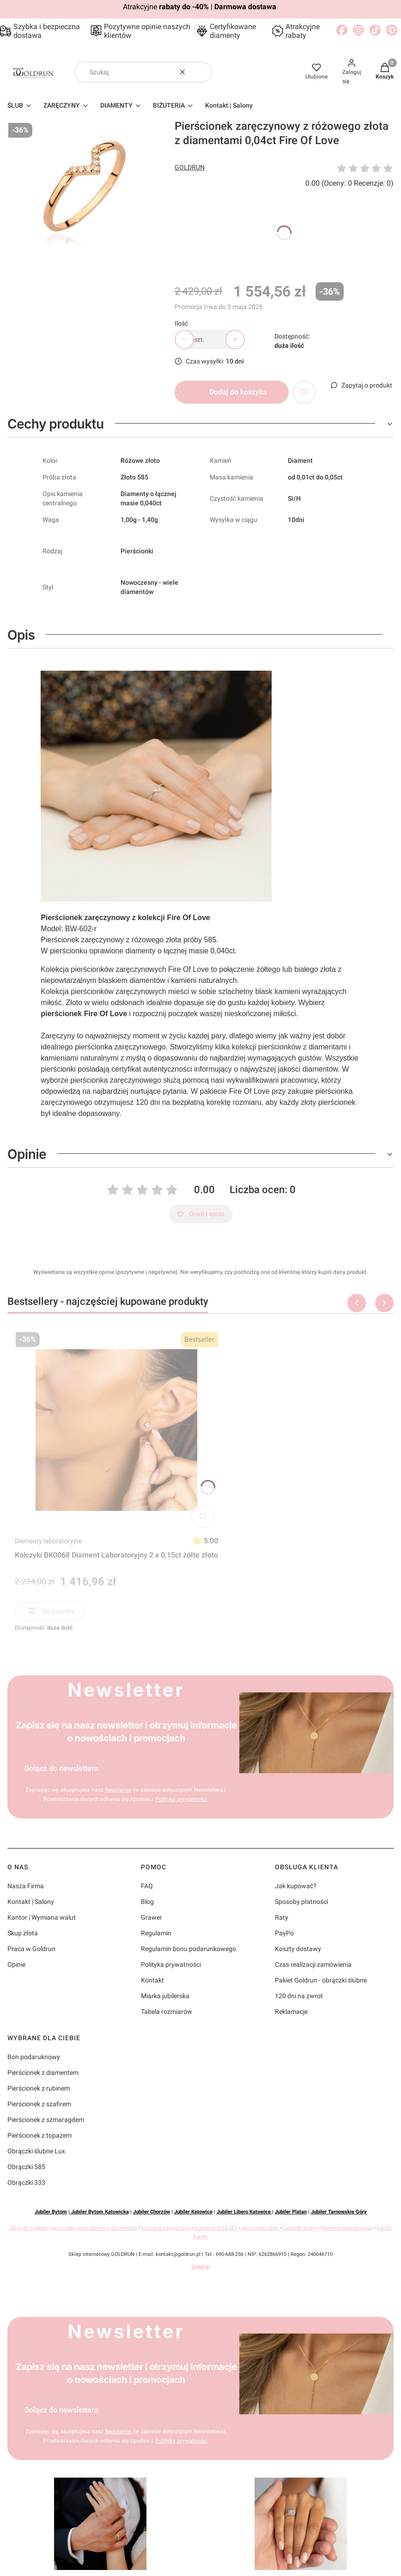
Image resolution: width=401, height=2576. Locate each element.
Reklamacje (291, 2011)
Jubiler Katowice (193, 2212)
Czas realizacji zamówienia (313, 1964)
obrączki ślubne (28, 2228)
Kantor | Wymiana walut (41, 1917)
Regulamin (118, 1790)
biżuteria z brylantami (166, 2228)
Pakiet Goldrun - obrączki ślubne (321, 1980)
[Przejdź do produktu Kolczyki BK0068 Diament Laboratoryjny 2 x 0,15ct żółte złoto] (116, 1430)
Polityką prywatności (181, 1799)
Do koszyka (49, 1612)
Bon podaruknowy (33, 2057)
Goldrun (201, 2267)
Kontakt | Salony (30, 1901)
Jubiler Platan (291, 2212)
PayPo (284, 1933)
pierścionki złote (260, 2228)
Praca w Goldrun (31, 1948)
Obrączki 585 (26, 2166)
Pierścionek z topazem (39, 2135)
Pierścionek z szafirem (39, 2104)
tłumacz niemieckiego (347, 2228)
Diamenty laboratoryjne (48, 1541)
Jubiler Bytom (51, 2212)
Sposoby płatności (301, 1901)
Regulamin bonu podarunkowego (188, 1948)
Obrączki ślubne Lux (36, 2151)
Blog (147, 1901)
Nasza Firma (25, 1886)
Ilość (181, 323)
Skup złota (22, 1933)
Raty (281, 1917)
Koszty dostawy (298, 1948)
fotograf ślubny (300, 2228)
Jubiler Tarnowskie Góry (339, 2212)
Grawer (151, 1917)
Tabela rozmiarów (166, 2011)
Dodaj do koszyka (238, 392)
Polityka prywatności (171, 1964)
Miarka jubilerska (165, 1996)
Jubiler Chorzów (151, 2212)
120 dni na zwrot (299, 1996)
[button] (201, 72)
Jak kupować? (295, 1886)
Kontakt (152, 1980)
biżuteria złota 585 (216, 2228)
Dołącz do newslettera (61, 1768)
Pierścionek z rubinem (38, 2088)
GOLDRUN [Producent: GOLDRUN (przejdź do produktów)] (190, 167)
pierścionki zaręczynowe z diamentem (93, 2228)
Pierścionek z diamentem (43, 2072)
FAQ (147, 1886)
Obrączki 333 (26, 2182)
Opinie (16, 1964)
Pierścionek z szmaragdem (45, 2119)
